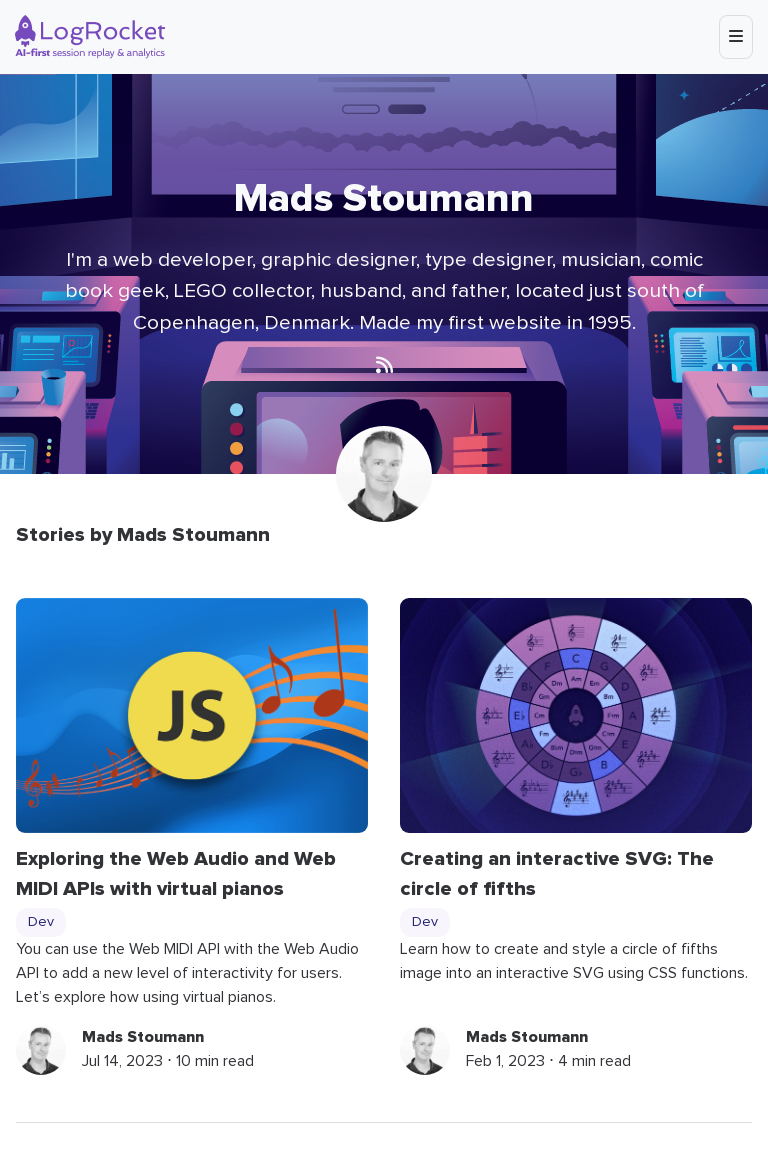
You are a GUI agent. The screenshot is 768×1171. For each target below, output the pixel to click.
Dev (41, 922)
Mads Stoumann (143, 1037)
